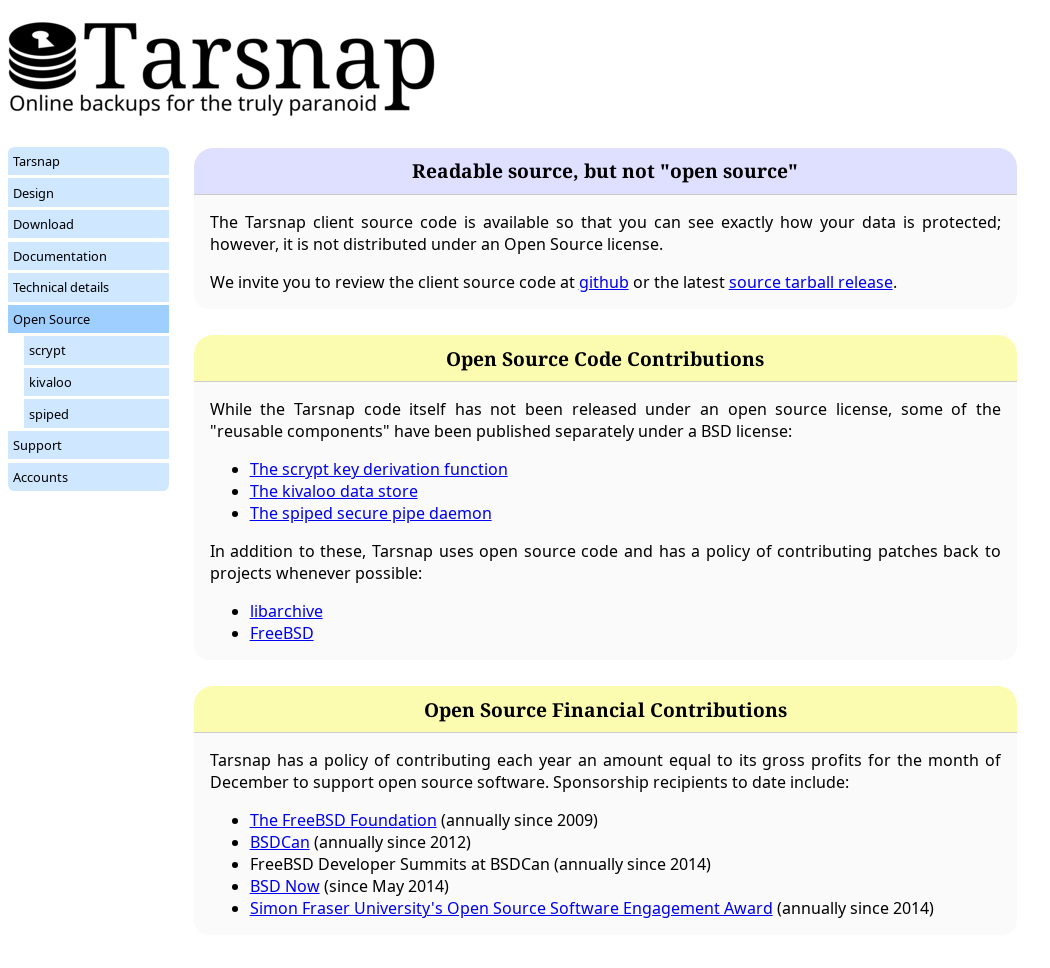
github (604, 282)
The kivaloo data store (334, 491)
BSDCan (280, 842)
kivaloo (50, 382)
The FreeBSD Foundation (343, 820)
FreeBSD (282, 633)
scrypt (47, 350)
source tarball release (811, 282)
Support (37, 445)
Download (43, 224)
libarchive (286, 611)
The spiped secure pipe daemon (371, 513)
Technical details (61, 287)
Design (33, 193)
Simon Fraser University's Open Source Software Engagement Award (511, 908)
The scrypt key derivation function (379, 469)
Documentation (60, 256)
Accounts (40, 477)
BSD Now (285, 886)
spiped (49, 414)
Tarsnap (36, 161)
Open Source (51, 319)
